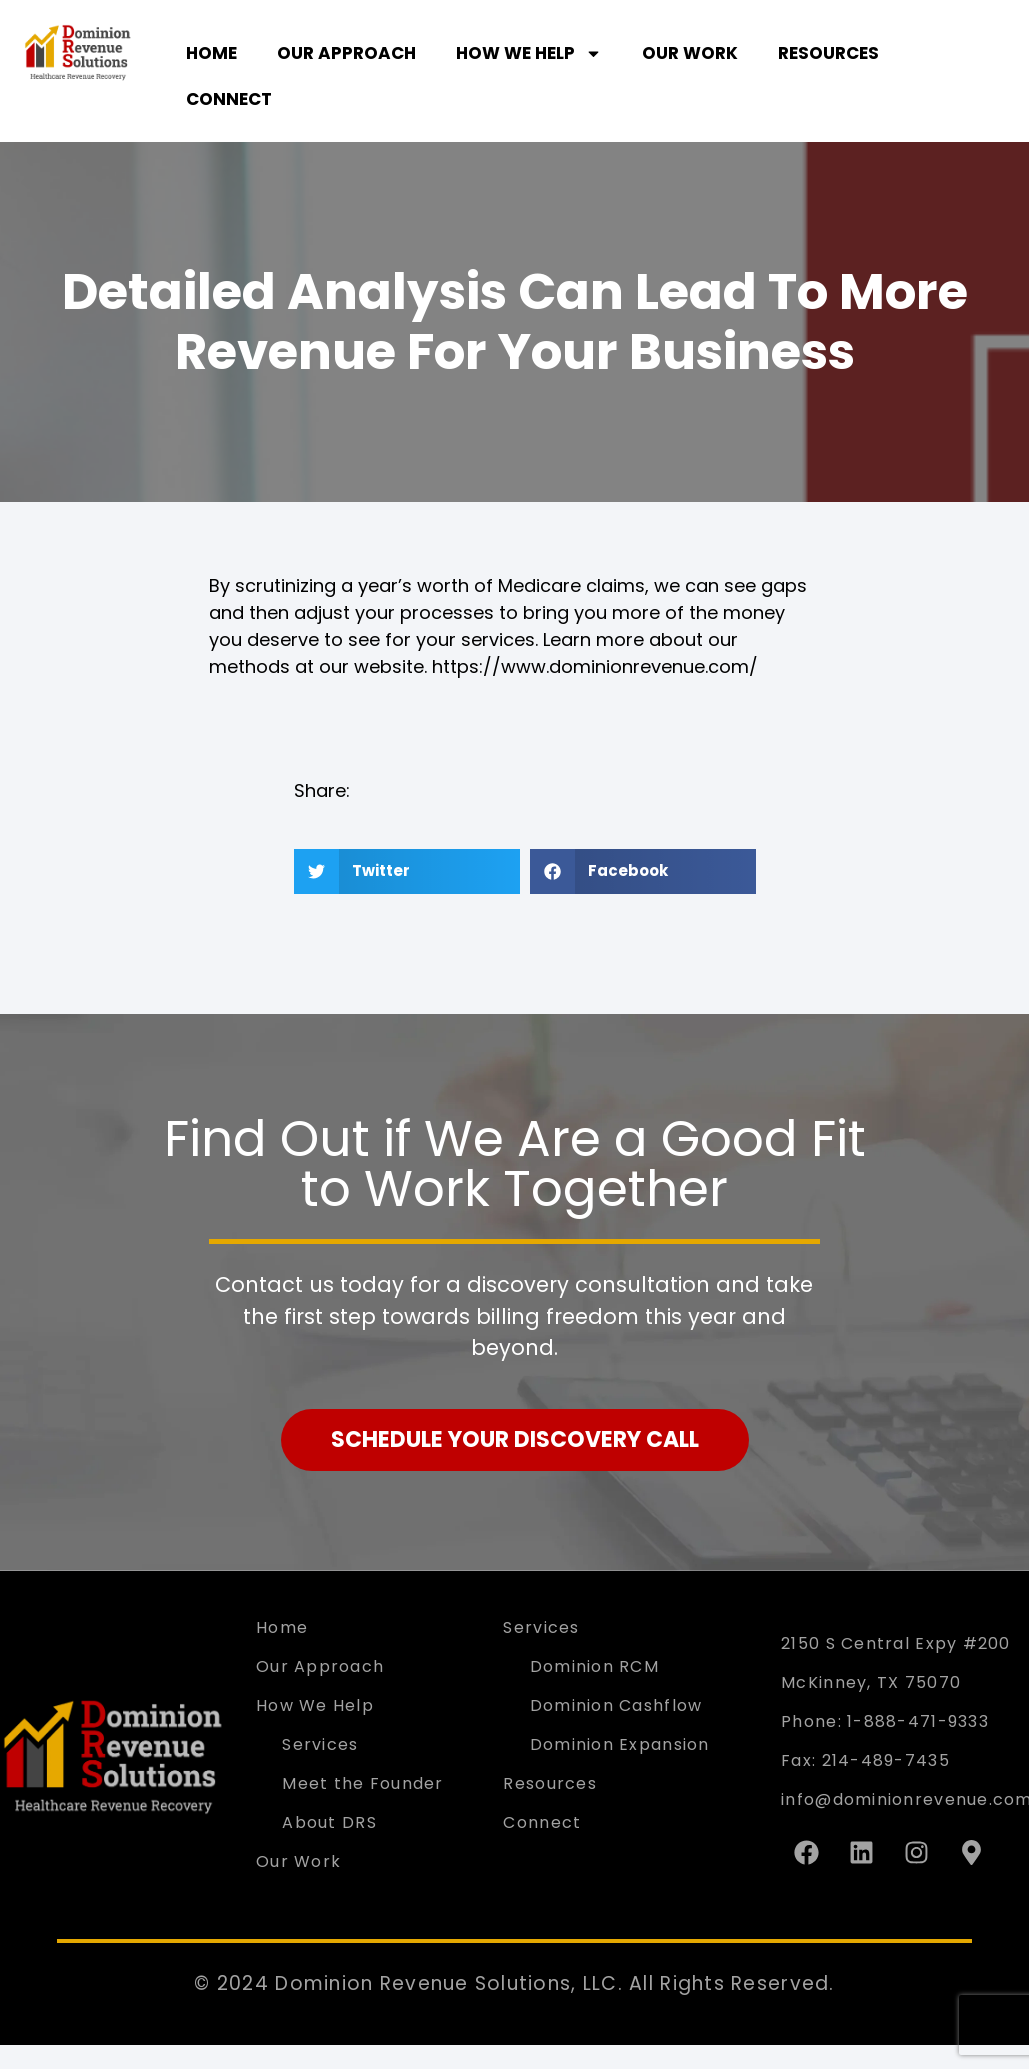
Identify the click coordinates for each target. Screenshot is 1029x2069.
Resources (828, 53)
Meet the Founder (362, 1783)
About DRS (329, 1822)
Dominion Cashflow (616, 1705)
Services (320, 1744)
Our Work (690, 53)
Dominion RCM (594, 1666)
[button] (407, 871)
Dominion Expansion (620, 1744)
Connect (229, 99)
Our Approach (346, 53)
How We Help (529, 53)
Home (211, 53)
